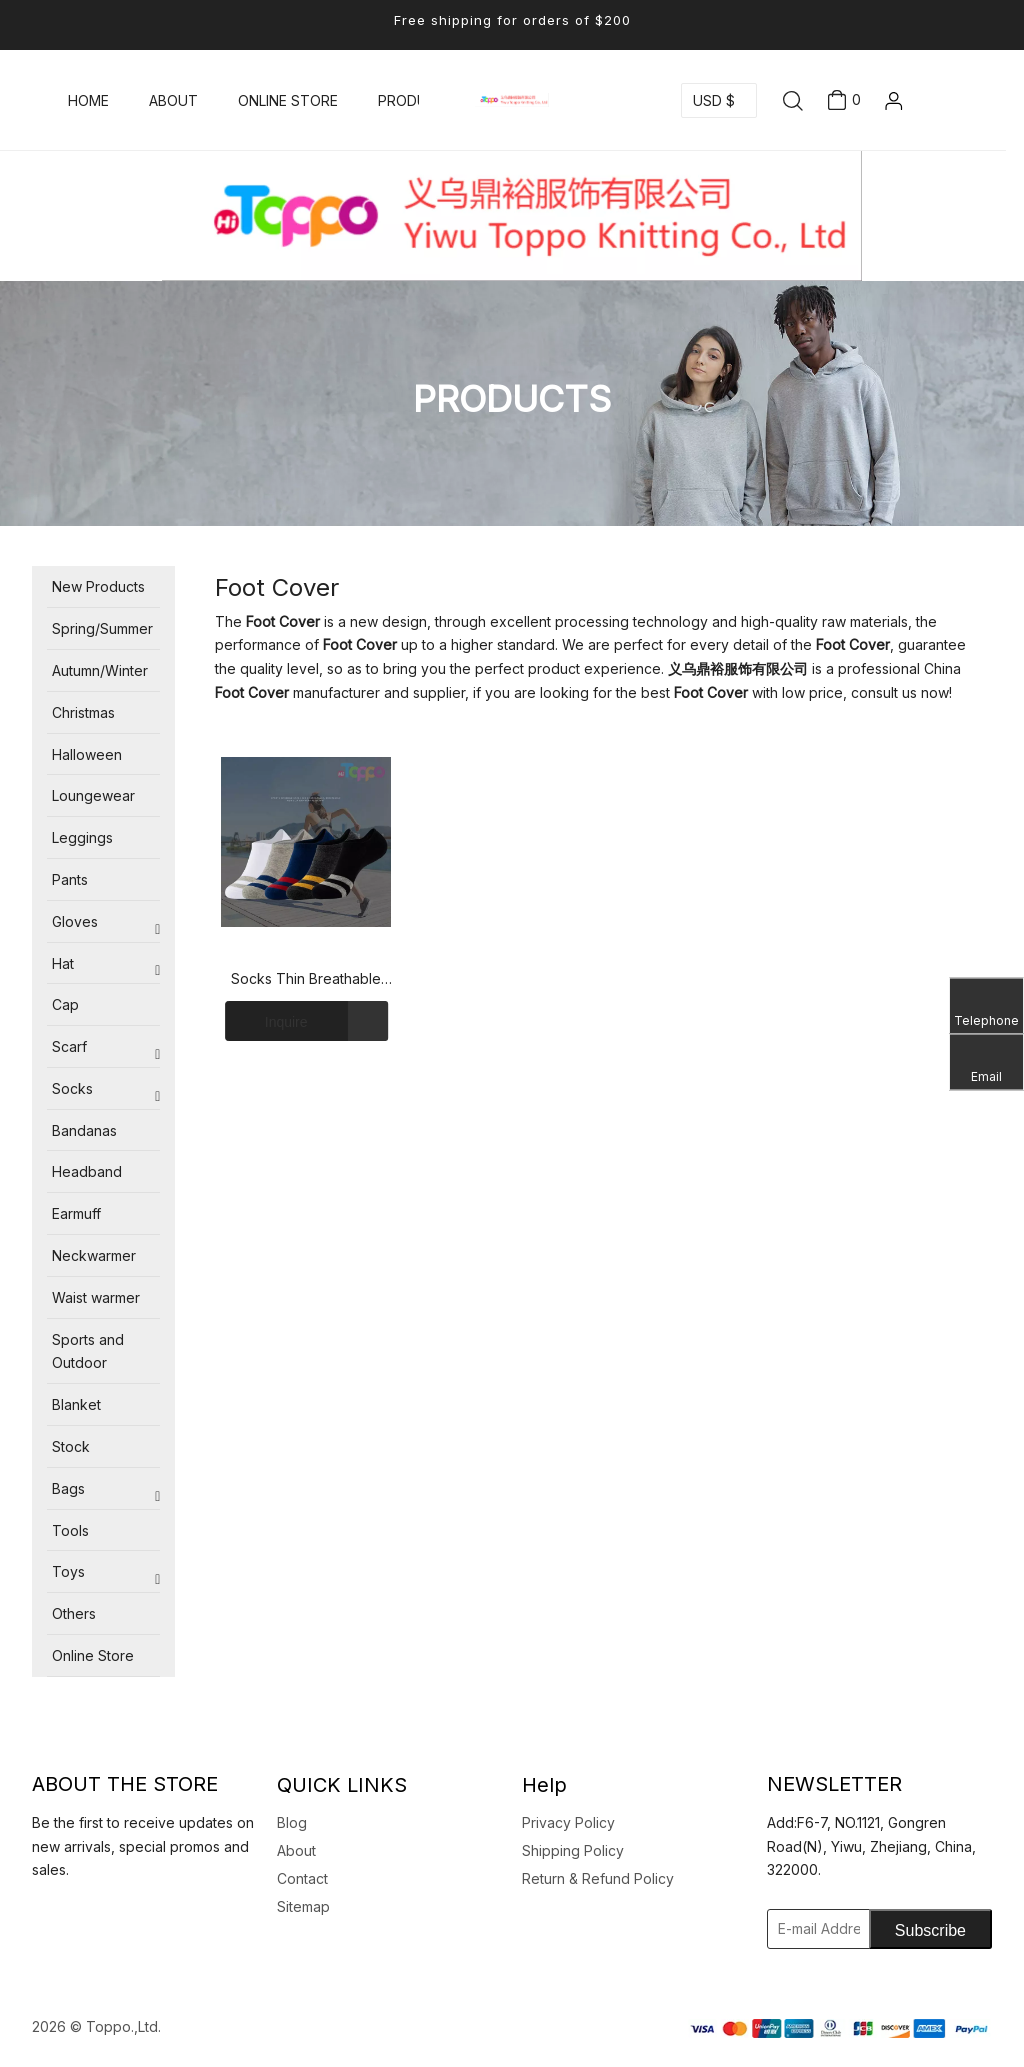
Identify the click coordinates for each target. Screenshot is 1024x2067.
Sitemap (303, 1906)
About (296, 1850)
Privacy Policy (568, 1822)
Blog (292, 1822)
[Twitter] (75, 1921)
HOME (88, 100)
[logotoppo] (512, 216)
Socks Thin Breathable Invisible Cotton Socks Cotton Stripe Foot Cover (306, 980)
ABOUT (173, 100)
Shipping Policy (573, 1850)
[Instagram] (113, 1921)
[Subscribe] (930, 1929)
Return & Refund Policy (598, 1878)
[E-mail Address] (844, 1929)
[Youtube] (94, 1921)
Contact (302, 1878)
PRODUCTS (417, 100)
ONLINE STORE (288, 100)
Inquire (266, 1021)
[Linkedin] (37, 1921)
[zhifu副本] (838, 2027)
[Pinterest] (132, 1921)
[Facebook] (56, 1921)
